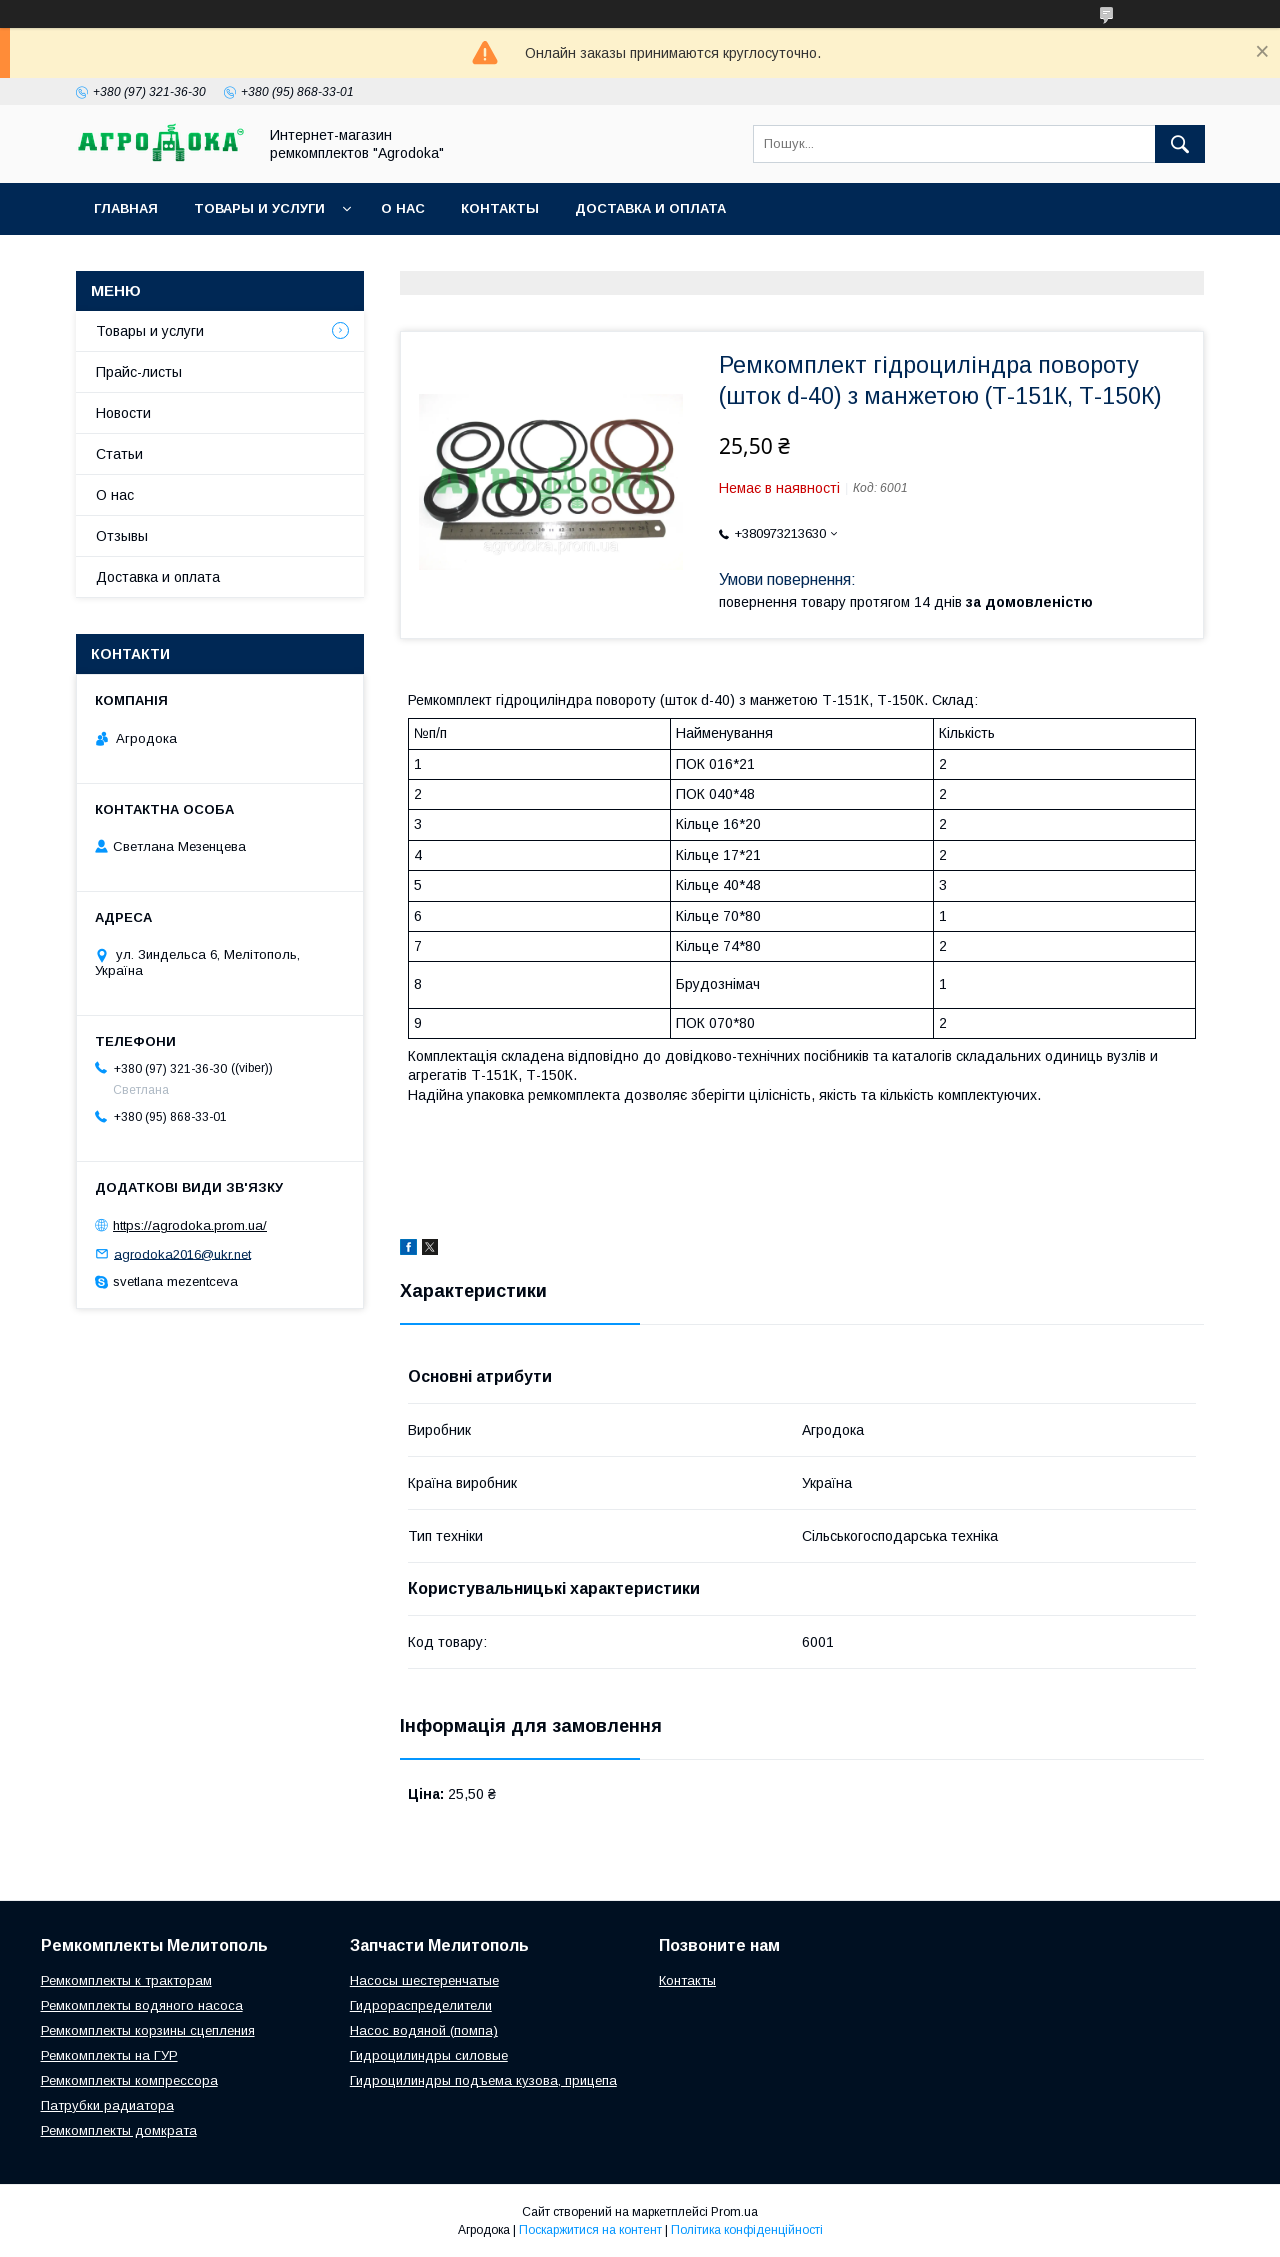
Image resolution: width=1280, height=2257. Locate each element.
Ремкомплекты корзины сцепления (148, 2030)
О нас (403, 208)
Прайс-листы (139, 372)
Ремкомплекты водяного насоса (142, 2005)
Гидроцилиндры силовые (429, 2055)
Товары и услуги (259, 208)
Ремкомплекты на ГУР (109, 2055)
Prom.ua (734, 2212)
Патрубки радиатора (107, 2105)
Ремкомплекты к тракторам (126, 1980)
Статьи (119, 454)
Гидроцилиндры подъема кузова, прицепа (483, 2080)
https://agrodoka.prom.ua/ (190, 1225)
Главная (126, 208)
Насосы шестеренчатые (424, 1980)
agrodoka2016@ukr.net (182, 1253)
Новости (123, 413)
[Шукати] (1180, 144)
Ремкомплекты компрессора (129, 2080)
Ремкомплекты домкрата (119, 2130)
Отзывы (122, 536)
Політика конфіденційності (747, 2230)
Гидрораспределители (421, 2005)
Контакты (500, 208)
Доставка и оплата (650, 208)
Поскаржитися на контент (590, 2230)
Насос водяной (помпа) (424, 2030)
